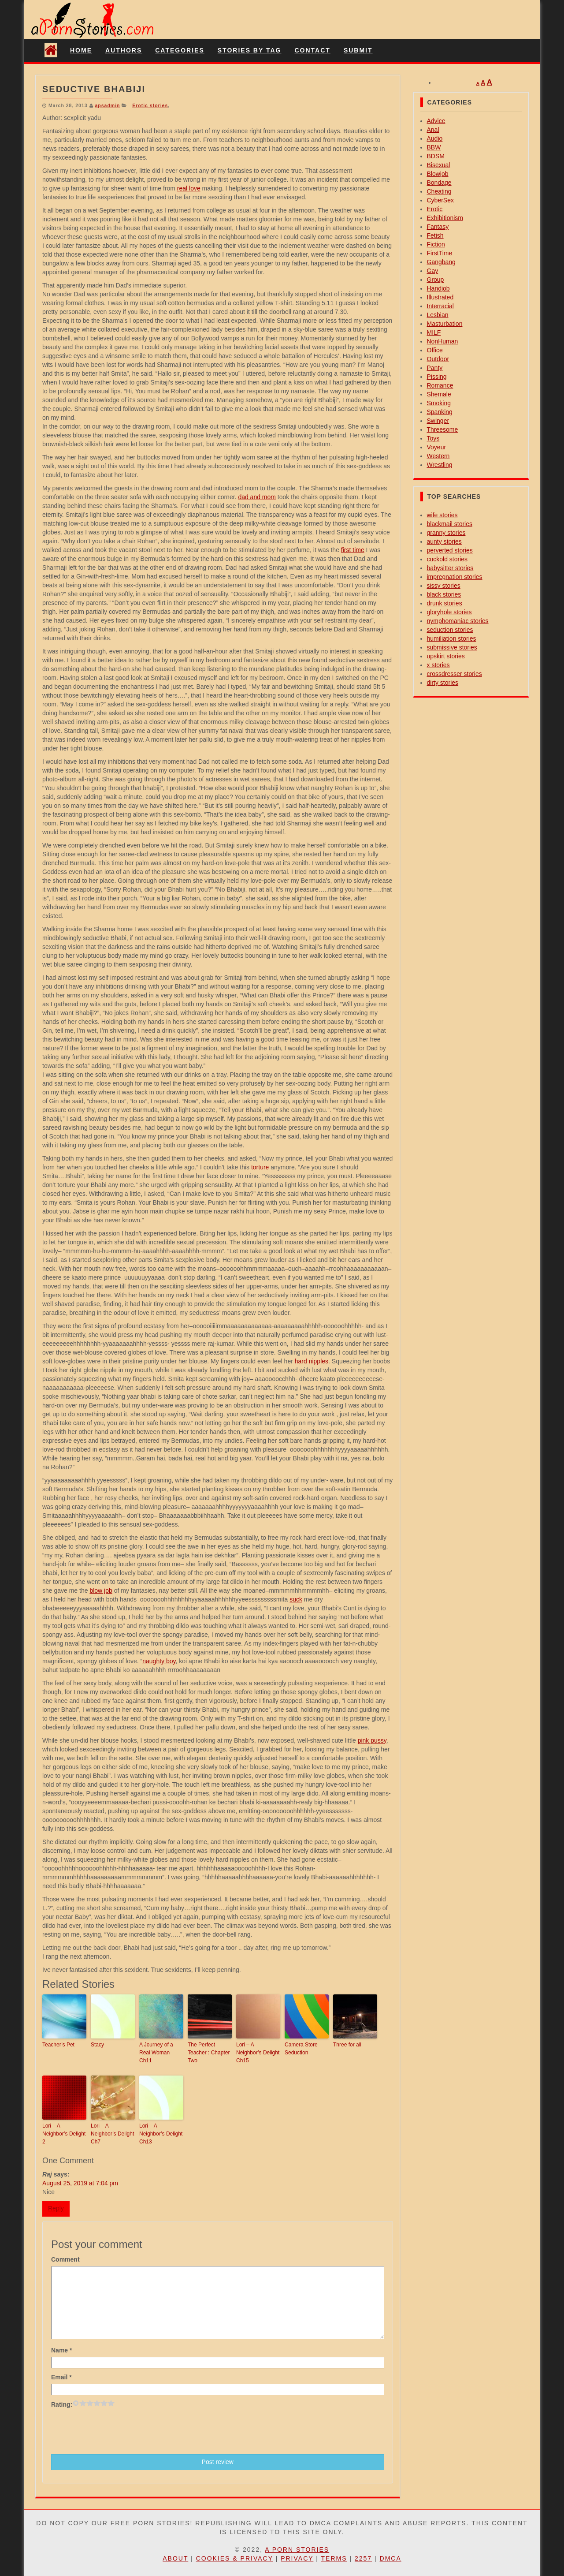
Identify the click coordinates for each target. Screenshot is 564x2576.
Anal (433, 129)
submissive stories (452, 647)
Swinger (438, 420)
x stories (438, 664)
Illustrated (440, 297)
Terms (334, 2558)
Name (61, 2350)
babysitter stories (450, 567)
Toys (433, 438)
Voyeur (436, 447)
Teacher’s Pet (58, 2045)
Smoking (439, 403)
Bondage (439, 182)
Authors (123, 50)
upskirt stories (446, 656)
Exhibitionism (445, 217)
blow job (100, 1590)
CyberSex (440, 200)
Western (438, 455)
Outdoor (438, 358)
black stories (444, 594)
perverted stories (450, 550)
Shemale (439, 394)
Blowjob (438, 173)
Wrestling (440, 464)
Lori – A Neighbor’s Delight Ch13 (160, 2134)
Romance (440, 385)
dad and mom (257, 496)
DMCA (390, 2558)
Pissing (437, 376)
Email (61, 2377)
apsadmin (107, 105)
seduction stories (450, 629)
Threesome (442, 429)
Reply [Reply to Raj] (56, 2208)
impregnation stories (454, 576)
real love (188, 188)
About (175, 2558)
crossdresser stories (454, 673)
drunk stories (444, 603)
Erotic (435, 209)
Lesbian (438, 314)
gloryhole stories (449, 612)
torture (260, 1167)
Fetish (435, 235)
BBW (434, 147)
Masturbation (445, 323)
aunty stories (444, 541)
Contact (312, 50)
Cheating (439, 191)
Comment (65, 2259)
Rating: (61, 2404)
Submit (358, 50)
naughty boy (158, 1661)
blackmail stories (449, 523)
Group (435, 279)
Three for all (347, 2045)
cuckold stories (447, 559)
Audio (435, 138)
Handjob (438, 288)
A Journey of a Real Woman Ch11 (156, 2053)
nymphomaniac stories (458, 620)
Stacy (97, 2045)
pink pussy (372, 1740)
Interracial (440, 306)
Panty (435, 367)
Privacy (297, 2558)
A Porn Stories (297, 2549)
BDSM (436, 156)
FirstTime (440, 253)
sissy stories (443, 585)
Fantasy (438, 226)
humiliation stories (451, 638)
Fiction (436, 244)
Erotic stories (150, 105)
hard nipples (311, 1361)
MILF (434, 332)
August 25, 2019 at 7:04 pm (80, 2183)
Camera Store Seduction (301, 2049)
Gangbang (441, 261)
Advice (436, 120)
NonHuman (442, 341)
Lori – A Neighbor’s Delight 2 (63, 2134)
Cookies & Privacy (234, 2558)
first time (352, 549)
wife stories (442, 515)
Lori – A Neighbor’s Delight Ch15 (257, 2053)
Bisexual (438, 164)
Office (435, 350)
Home (81, 50)
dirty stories (443, 682)
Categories (179, 50)
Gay (432, 270)
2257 (363, 2558)
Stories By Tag (250, 50)
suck (295, 1599)
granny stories (446, 532)
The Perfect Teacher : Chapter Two (209, 2053)
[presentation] (118, 2430)
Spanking (440, 411)
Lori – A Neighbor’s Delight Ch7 (112, 2134)
